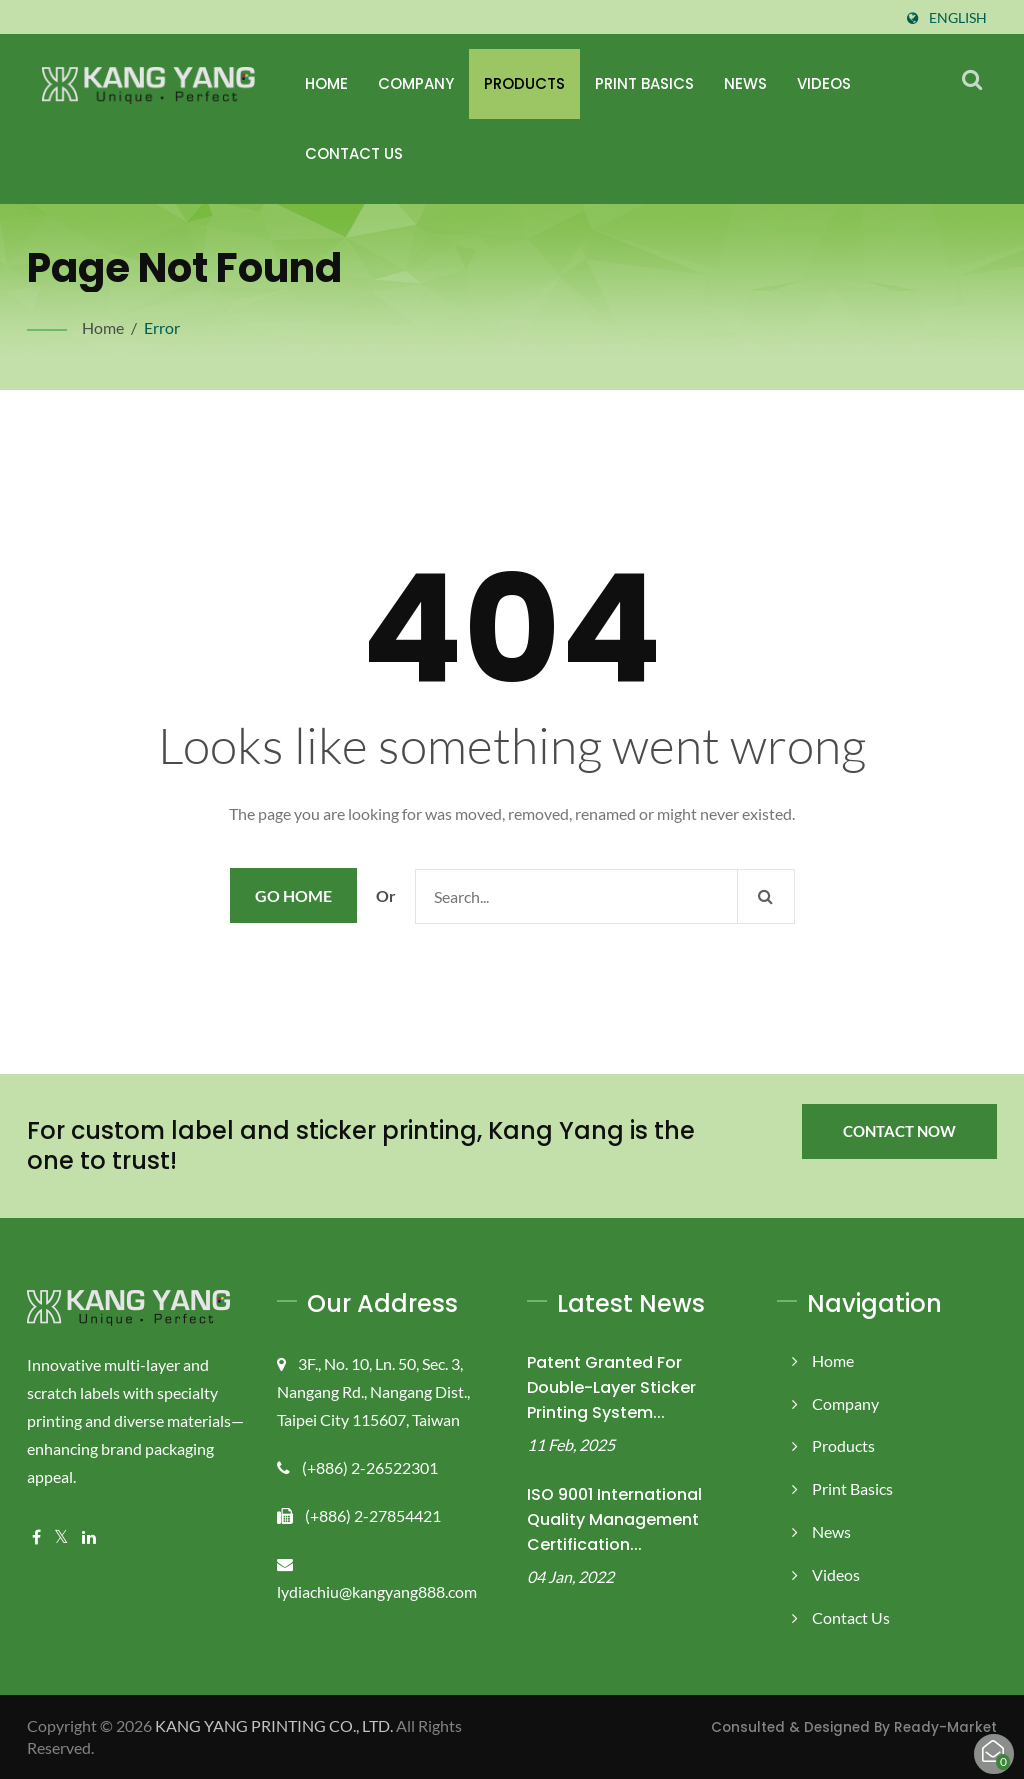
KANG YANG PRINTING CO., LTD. (281, 1725)
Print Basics (644, 83)
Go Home (292, 895)
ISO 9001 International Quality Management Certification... (614, 1519)
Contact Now (899, 1131)
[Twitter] (62, 1537)
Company (416, 83)
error (166, 327)
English (957, 17)
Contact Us (354, 153)
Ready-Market (945, 1726)
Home (326, 83)
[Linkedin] (92, 1537)
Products (524, 83)
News (745, 83)
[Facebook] (36, 1537)
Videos (824, 83)
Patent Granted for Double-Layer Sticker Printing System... (611, 1387)
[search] (972, 79)
